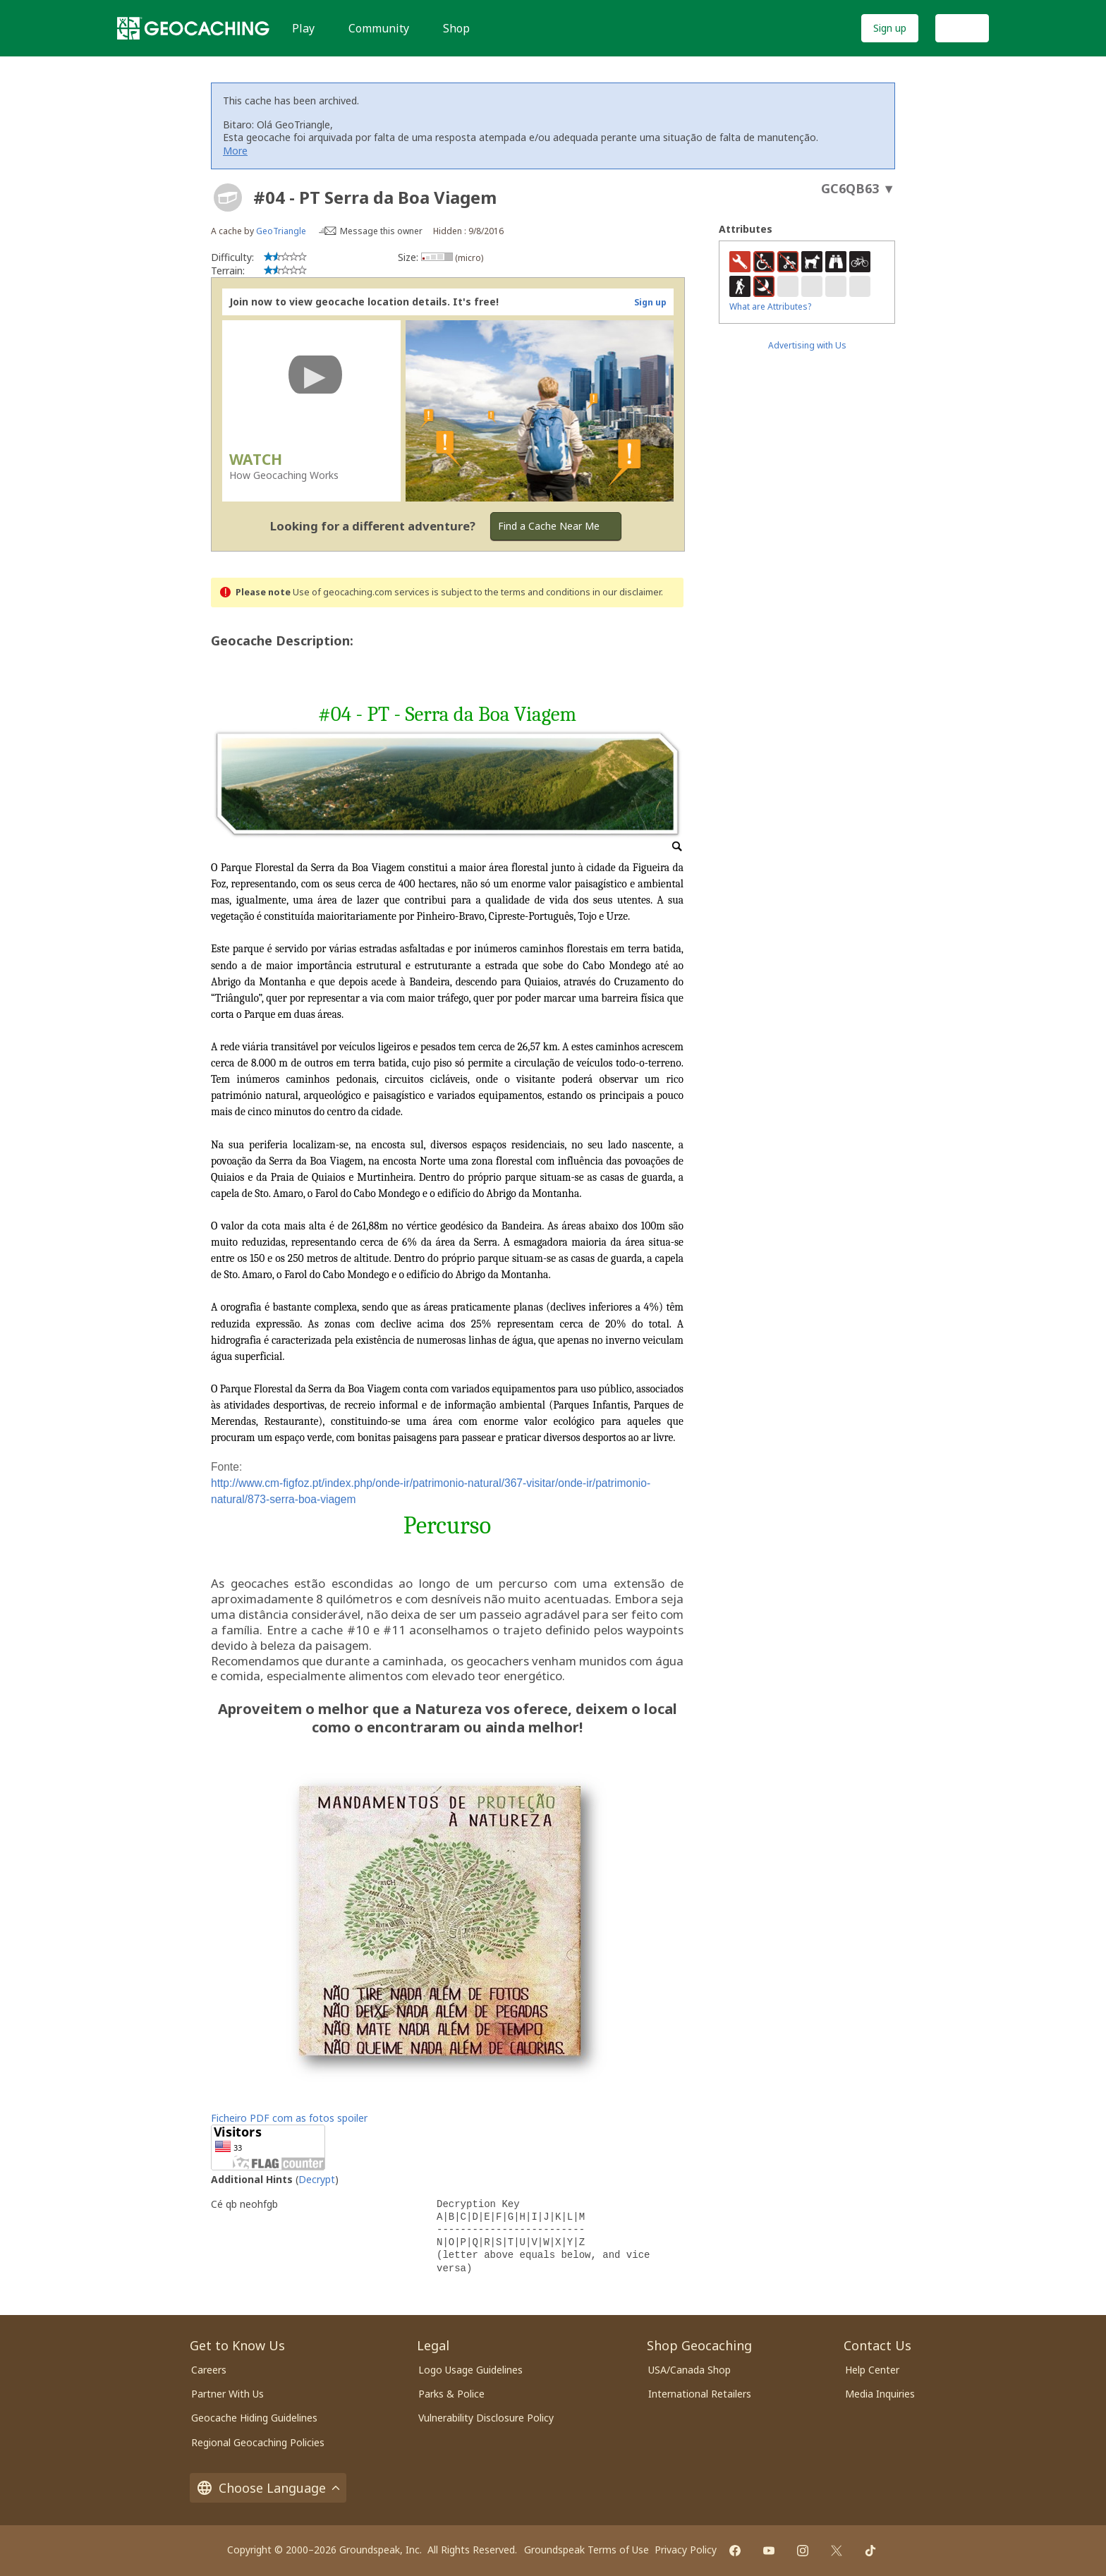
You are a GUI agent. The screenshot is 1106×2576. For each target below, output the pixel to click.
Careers (208, 2369)
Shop (456, 28)
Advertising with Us (807, 345)
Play (303, 28)
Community (378, 28)
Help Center (872, 2369)
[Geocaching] (193, 28)
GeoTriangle (281, 231)
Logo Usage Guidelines (470, 2369)
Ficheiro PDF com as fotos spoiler (289, 2118)
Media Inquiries (880, 2393)
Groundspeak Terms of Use (586, 2549)
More (235, 150)
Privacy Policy (686, 2549)
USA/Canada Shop (689, 2369)
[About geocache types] (228, 197)
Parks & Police (451, 2393)
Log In (962, 28)
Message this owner (381, 231)
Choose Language (268, 2487)
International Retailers (699, 2393)
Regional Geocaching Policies (257, 2442)
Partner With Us (227, 2393)
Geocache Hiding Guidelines (254, 2417)
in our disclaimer (626, 592)
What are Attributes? (770, 306)
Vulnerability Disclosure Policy (486, 2417)
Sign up (889, 28)
